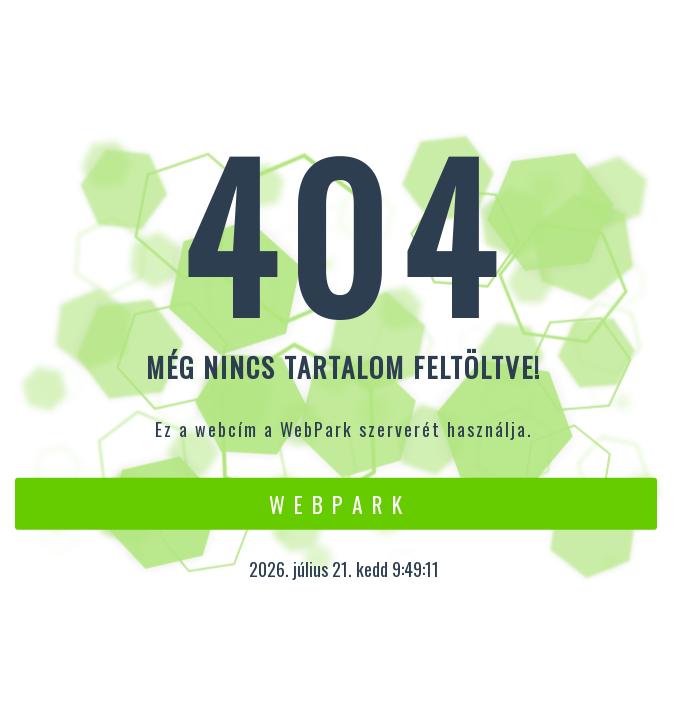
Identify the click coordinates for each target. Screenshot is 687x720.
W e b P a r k (336, 503)
